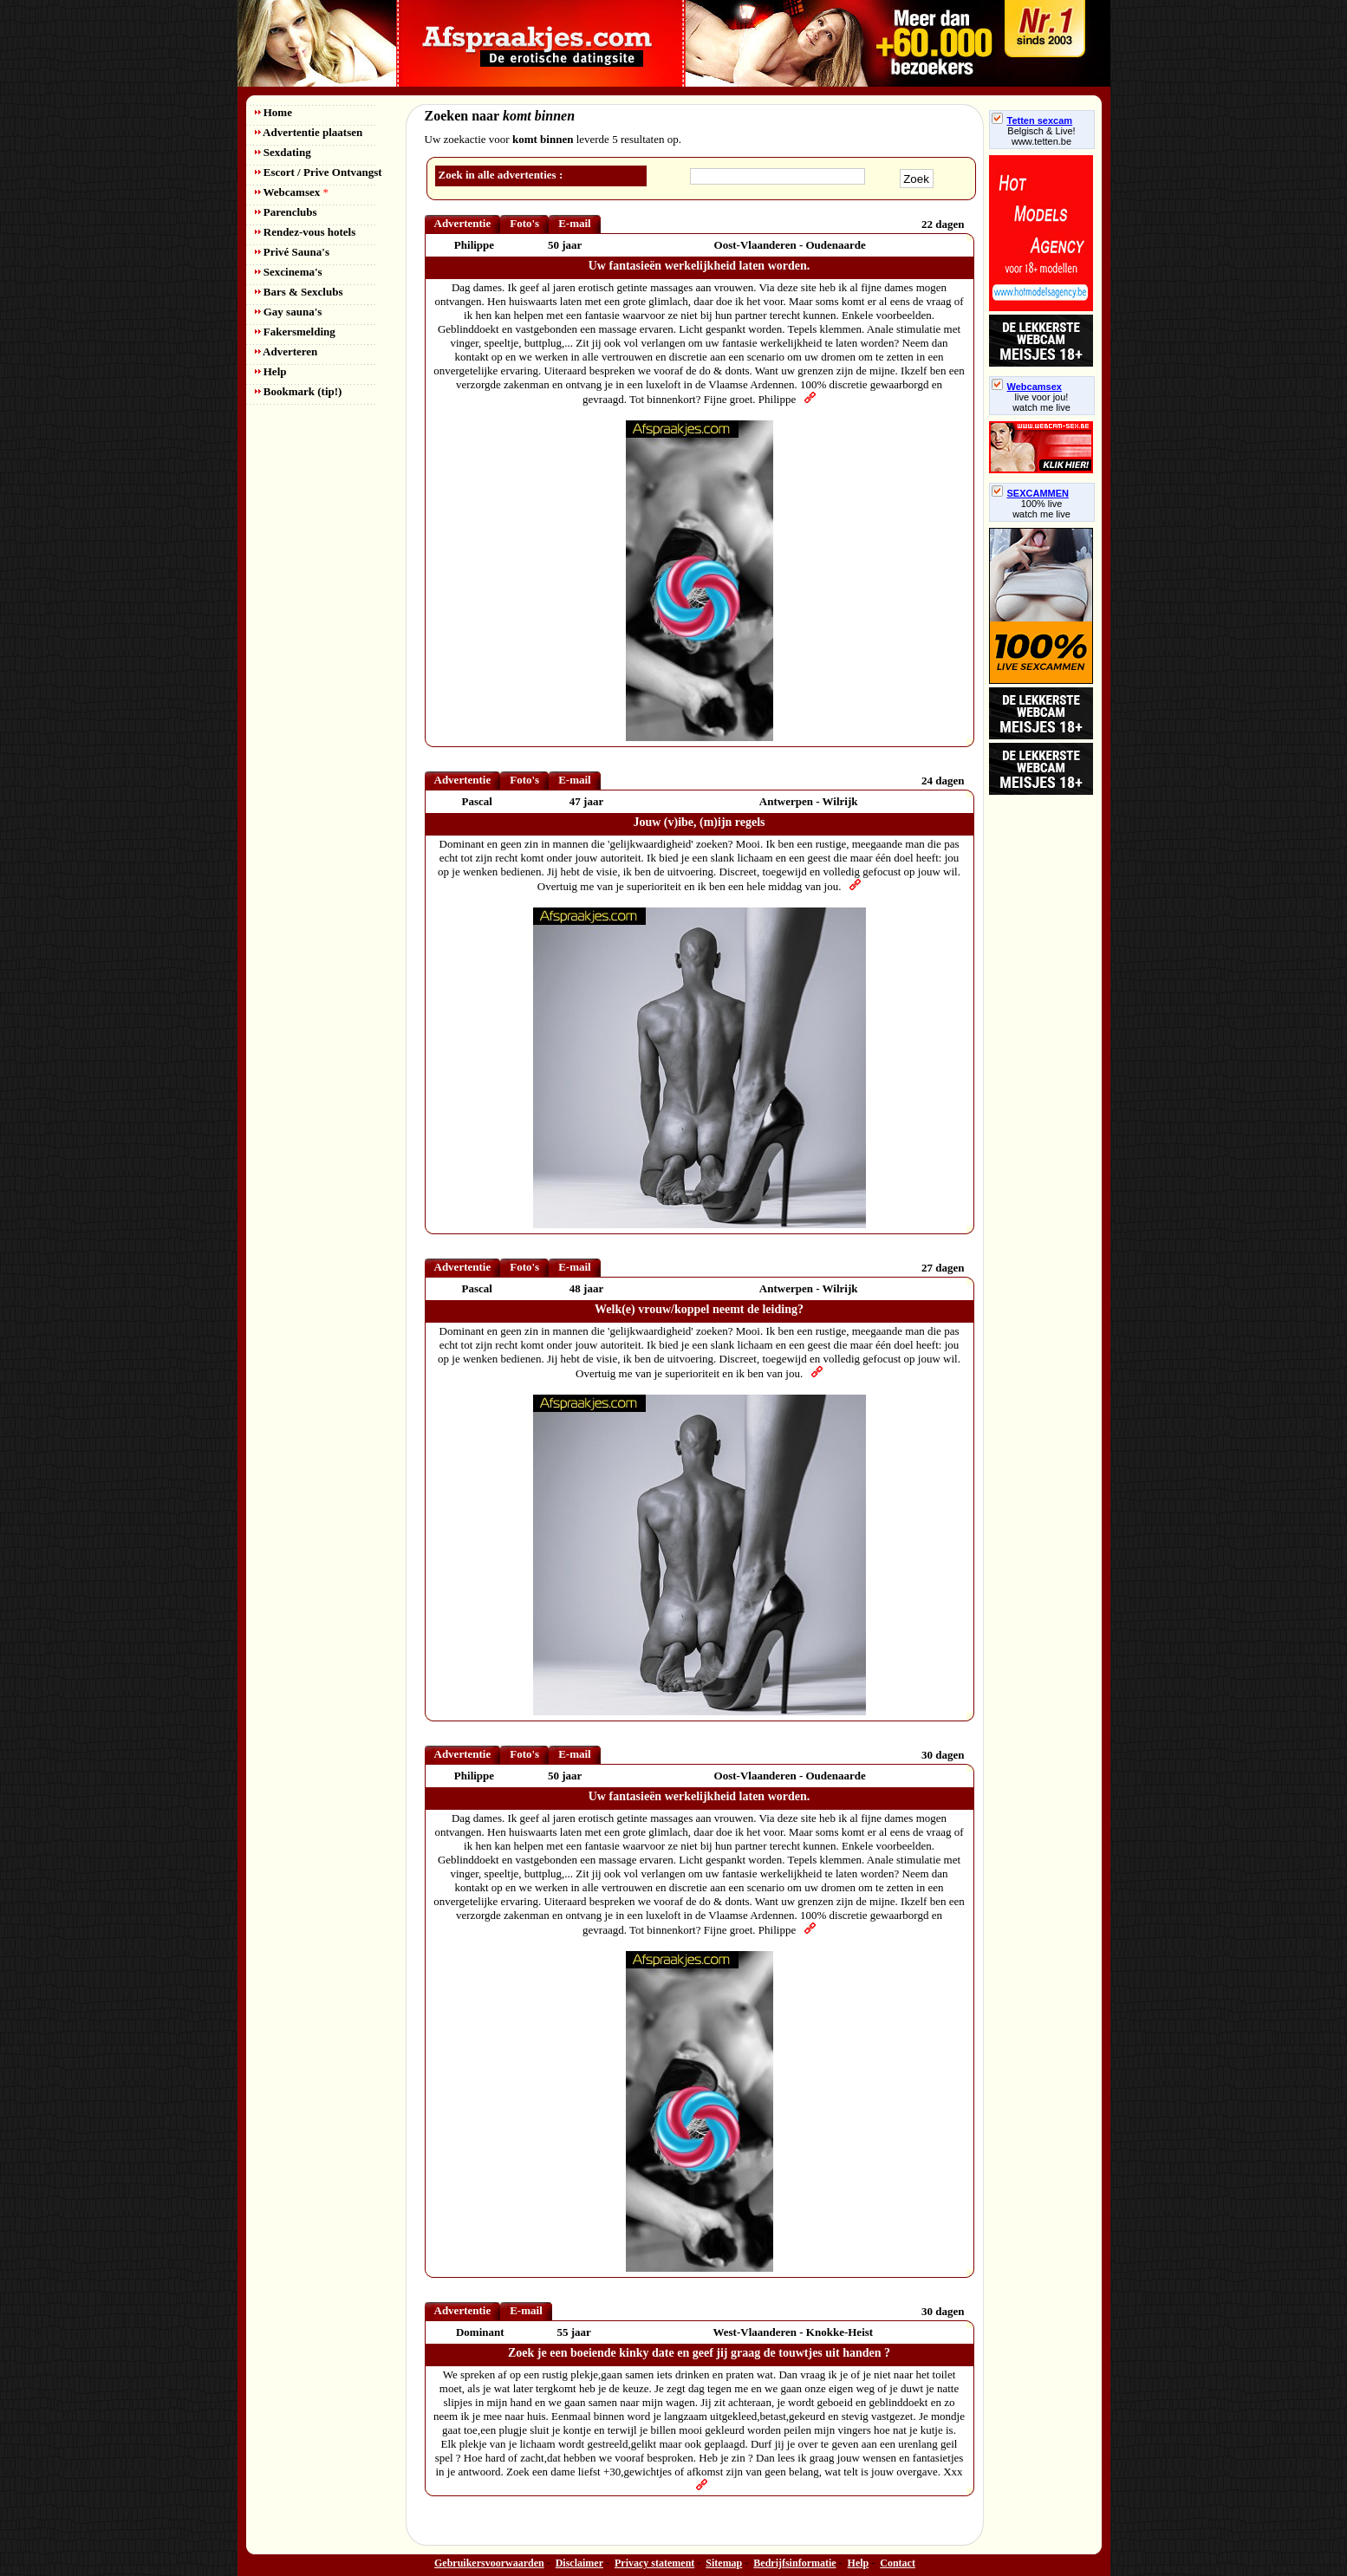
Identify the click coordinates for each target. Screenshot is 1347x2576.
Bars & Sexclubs (299, 291)
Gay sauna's (288, 311)
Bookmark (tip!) (298, 391)
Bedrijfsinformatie (794, 2563)
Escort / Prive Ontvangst (318, 172)
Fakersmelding (295, 331)
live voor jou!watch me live (1041, 402)
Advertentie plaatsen (309, 132)
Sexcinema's (288, 271)
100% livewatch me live (1041, 508)
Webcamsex (292, 191)
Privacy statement (654, 2563)
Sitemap (724, 2563)
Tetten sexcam (1032, 120)
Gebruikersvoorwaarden (489, 2563)
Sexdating (283, 152)
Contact (897, 2563)
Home (273, 112)
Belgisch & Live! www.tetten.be (1041, 136)
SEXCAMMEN (1031, 493)
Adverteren (286, 351)
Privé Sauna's (292, 251)
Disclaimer (579, 2563)
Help (271, 371)
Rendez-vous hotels (305, 231)
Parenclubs (286, 211)
